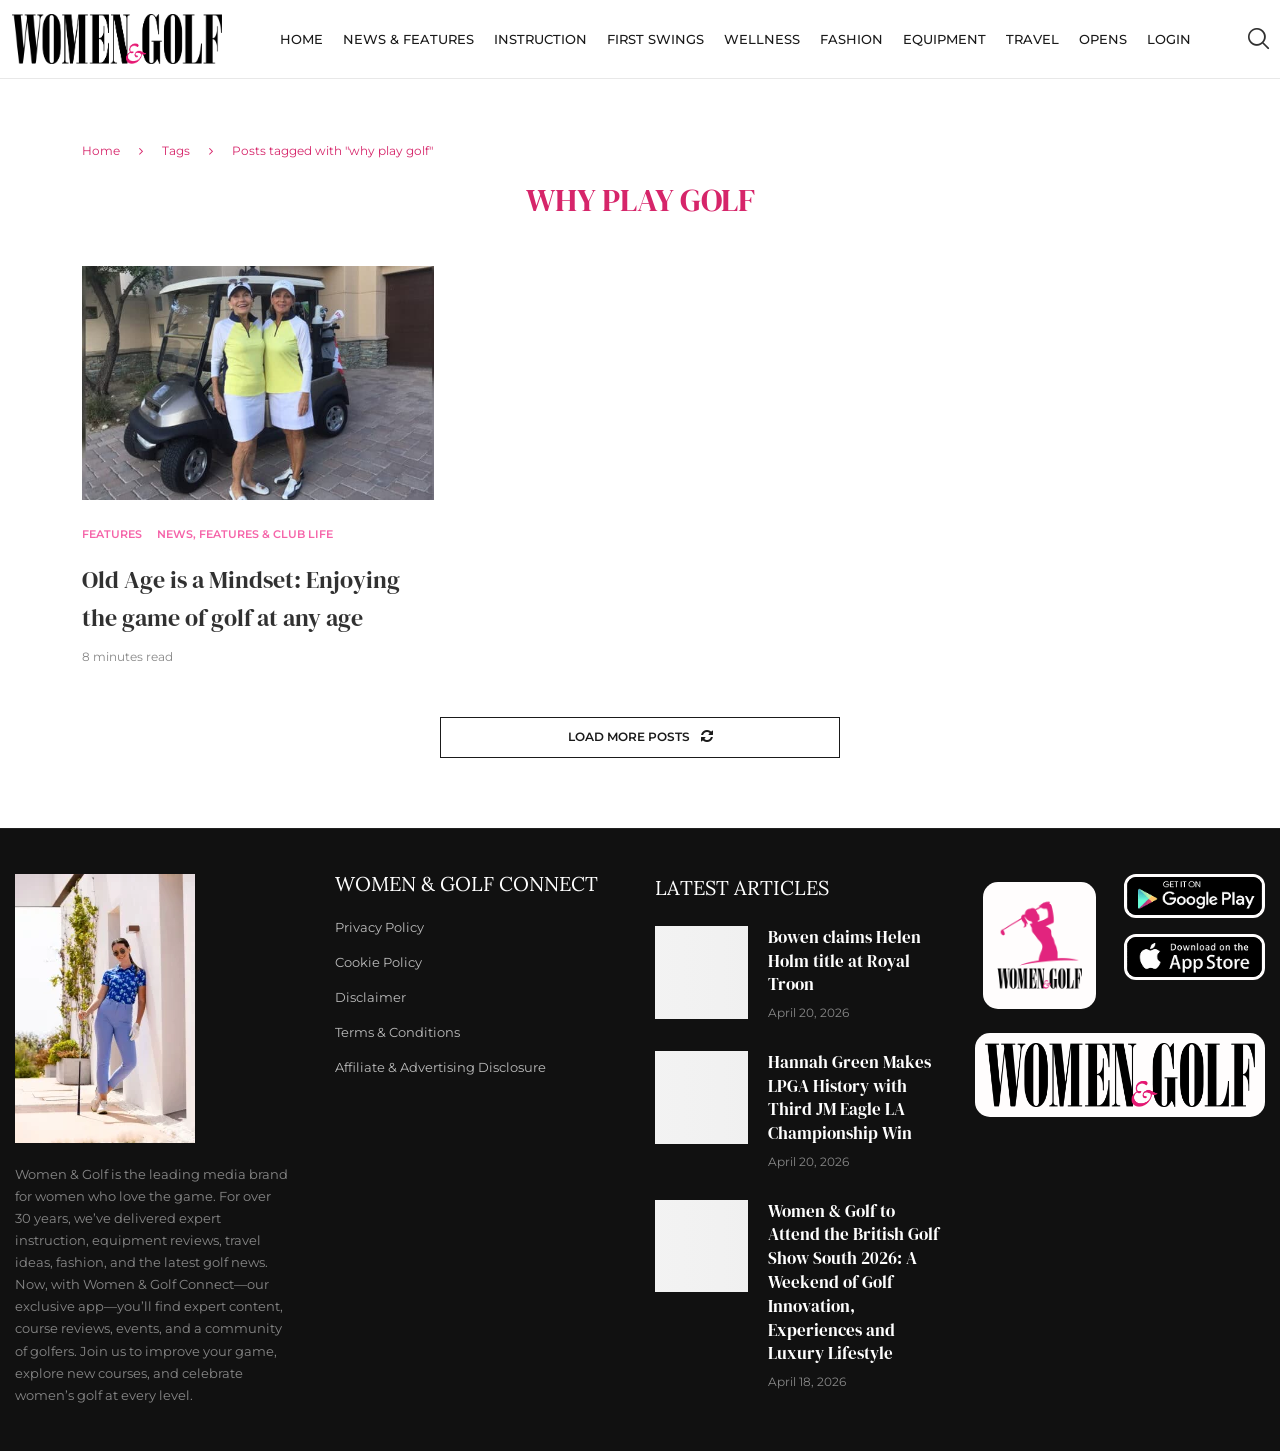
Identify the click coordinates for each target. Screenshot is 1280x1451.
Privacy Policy (379, 927)
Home (301, 39)
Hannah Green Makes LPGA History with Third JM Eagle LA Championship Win (849, 1097)
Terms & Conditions (397, 1032)
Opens (1103, 39)
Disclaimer (370, 997)
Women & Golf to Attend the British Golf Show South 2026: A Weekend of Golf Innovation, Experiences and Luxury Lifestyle (853, 1282)
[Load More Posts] (640, 737)
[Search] (1258, 39)
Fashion (851, 39)
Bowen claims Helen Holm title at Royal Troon (844, 961)
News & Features (408, 39)
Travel (1032, 39)
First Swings (655, 39)
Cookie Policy (378, 962)
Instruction (540, 39)
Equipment (944, 39)
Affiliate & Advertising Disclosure (440, 1067)
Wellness (762, 39)
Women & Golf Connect (466, 884)
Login (1169, 39)
